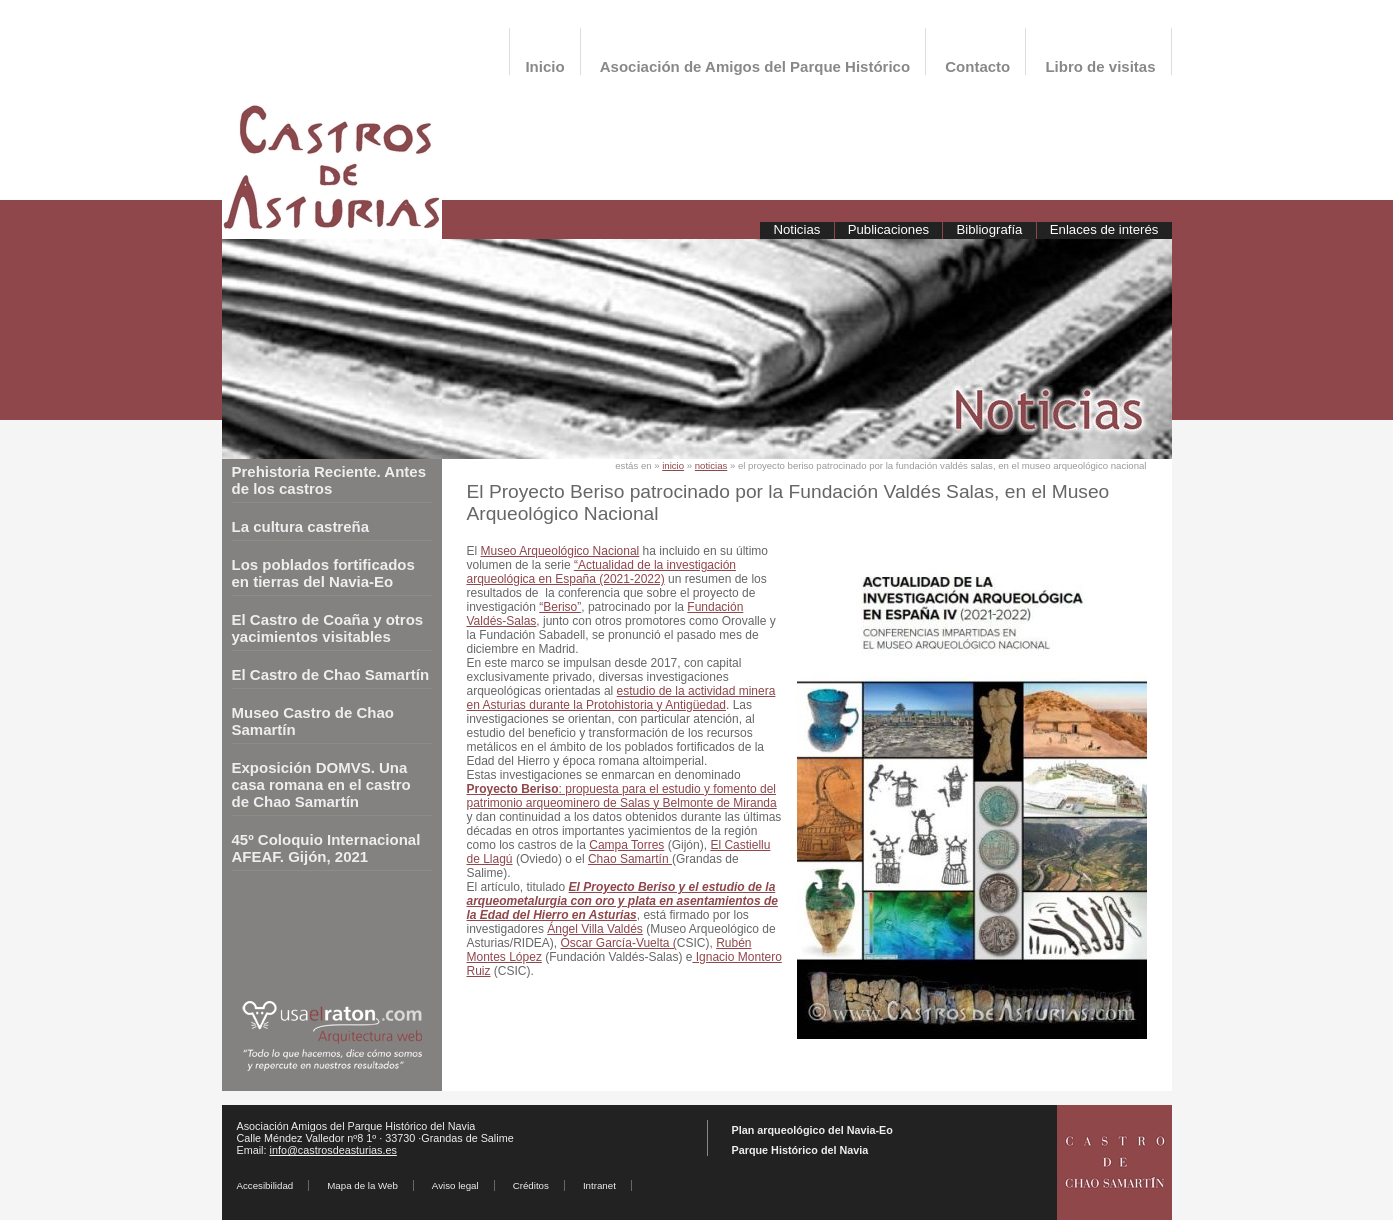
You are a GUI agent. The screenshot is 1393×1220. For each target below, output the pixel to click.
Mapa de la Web (362, 1185)
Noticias (796, 229)
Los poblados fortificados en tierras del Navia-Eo (323, 573)
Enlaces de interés (1104, 229)
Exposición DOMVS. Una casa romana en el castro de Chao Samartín (321, 784)
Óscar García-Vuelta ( (619, 943)
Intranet (599, 1185)
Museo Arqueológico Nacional (560, 551)
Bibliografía (989, 229)
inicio (673, 465)
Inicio (544, 66)
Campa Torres (626, 845)
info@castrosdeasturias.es (333, 1150)
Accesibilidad (265, 1185)
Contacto (977, 66)
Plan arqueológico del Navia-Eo (812, 1130)
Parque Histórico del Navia (800, 1150)
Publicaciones (888, 229)
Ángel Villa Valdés (595, 929)
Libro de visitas (1100, 66)
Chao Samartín (630, 859)
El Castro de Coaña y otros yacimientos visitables (328, 628)
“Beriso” (560, 607)
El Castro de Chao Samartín (331, 674)
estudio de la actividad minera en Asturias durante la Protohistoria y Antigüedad (621, 698)
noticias (711, 465)
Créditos (531, 1185)
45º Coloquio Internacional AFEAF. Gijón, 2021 (326, 848)
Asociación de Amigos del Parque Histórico (755, 66)
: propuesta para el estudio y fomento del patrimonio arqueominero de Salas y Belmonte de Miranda (622, 796)
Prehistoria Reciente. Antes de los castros (329, 480)
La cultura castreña (301, 526)
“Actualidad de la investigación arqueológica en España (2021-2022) (602, 572)
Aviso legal (455, 1185)
